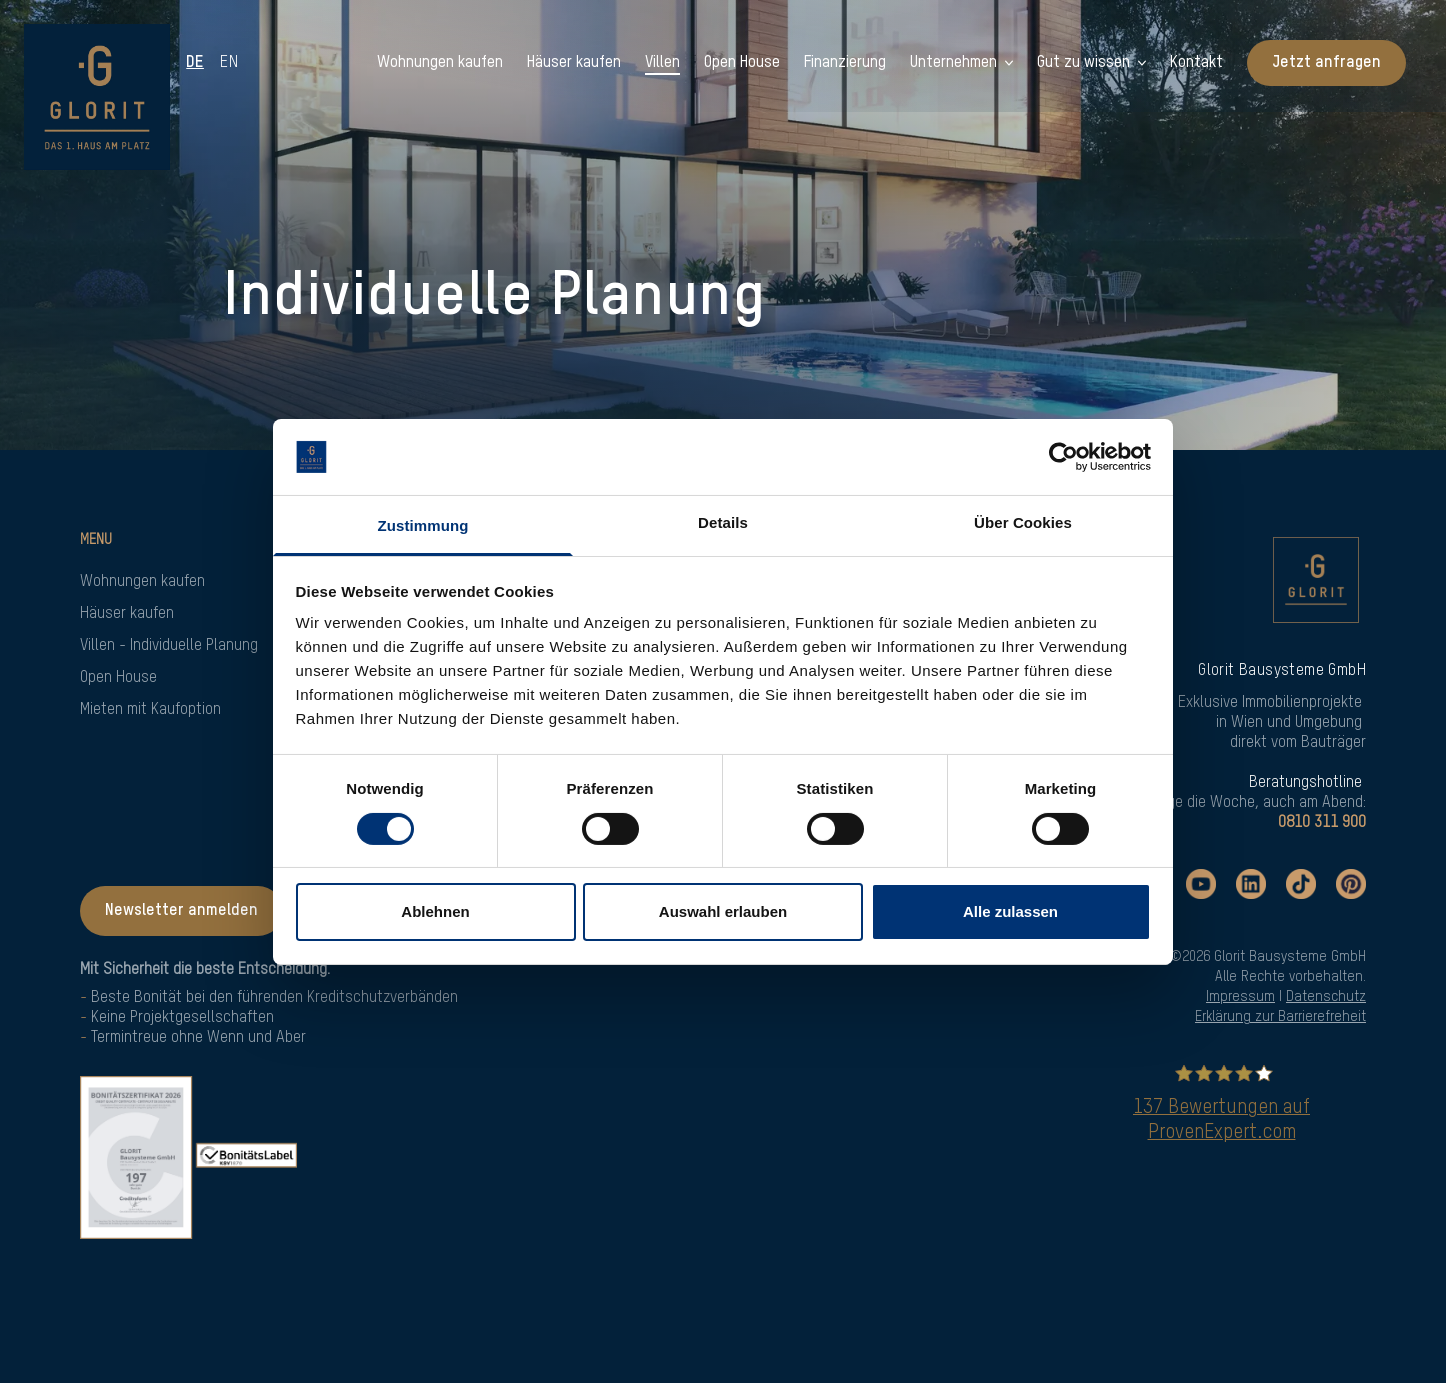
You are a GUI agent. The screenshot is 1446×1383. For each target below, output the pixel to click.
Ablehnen (435, 911)
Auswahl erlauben (723, 911)
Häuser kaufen (127, 614)
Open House (118, 678)
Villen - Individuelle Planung (169, 646)
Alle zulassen (1010, 911)
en (230, 63)
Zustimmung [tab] (423, 525)
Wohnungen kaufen (142, 582)
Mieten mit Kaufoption (150, 710)
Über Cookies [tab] (1023, 522)
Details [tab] (723, 522)
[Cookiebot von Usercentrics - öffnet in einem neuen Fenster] (1063, 457)
